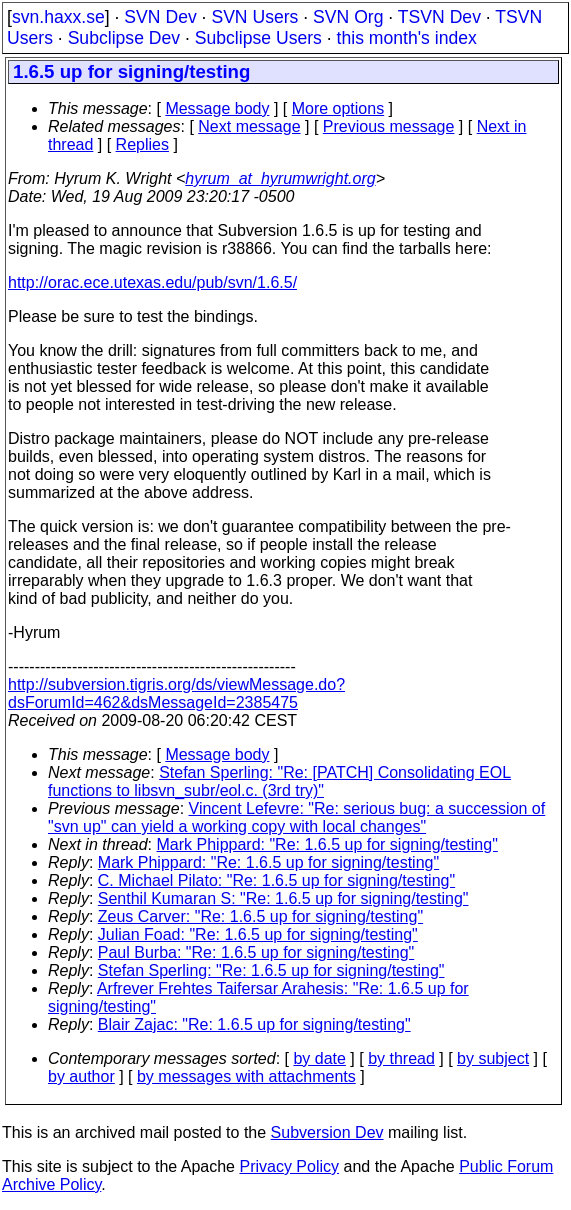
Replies (142, 144)
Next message (249, 126)
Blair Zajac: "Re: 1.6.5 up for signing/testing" (254, 1024)
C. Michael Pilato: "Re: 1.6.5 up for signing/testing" (276, 880)
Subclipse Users (258, 38)
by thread (401, 1058)
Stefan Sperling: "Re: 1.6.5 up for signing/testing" (271, 970)
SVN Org (348, 17)
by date (319, 1058)
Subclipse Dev (124, 38)
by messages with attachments (246, 1076)
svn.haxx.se (58, 17)
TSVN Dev (439, 17)
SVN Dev (160, 17)
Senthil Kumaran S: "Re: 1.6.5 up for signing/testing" (283, 898)
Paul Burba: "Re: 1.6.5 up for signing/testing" (256, 952)
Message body (217, 108)
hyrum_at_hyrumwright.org (280, 178)
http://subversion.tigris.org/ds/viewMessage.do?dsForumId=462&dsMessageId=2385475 (176, 693)
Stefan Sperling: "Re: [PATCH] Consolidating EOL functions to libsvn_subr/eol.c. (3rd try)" (279, 781)
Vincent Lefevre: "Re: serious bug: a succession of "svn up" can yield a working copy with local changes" (296, 817)
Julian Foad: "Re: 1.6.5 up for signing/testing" (258, 934)
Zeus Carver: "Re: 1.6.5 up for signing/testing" (260, 916)
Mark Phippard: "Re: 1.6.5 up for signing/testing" (327, 844)
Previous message (389, 126)
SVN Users (254, 17)
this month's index (407, 38)
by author (81, 1076)
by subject (493, 1058)
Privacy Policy (289, 1166)
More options (338, 108)
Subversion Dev (327, 1132)
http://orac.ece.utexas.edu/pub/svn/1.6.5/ (152, 282)
